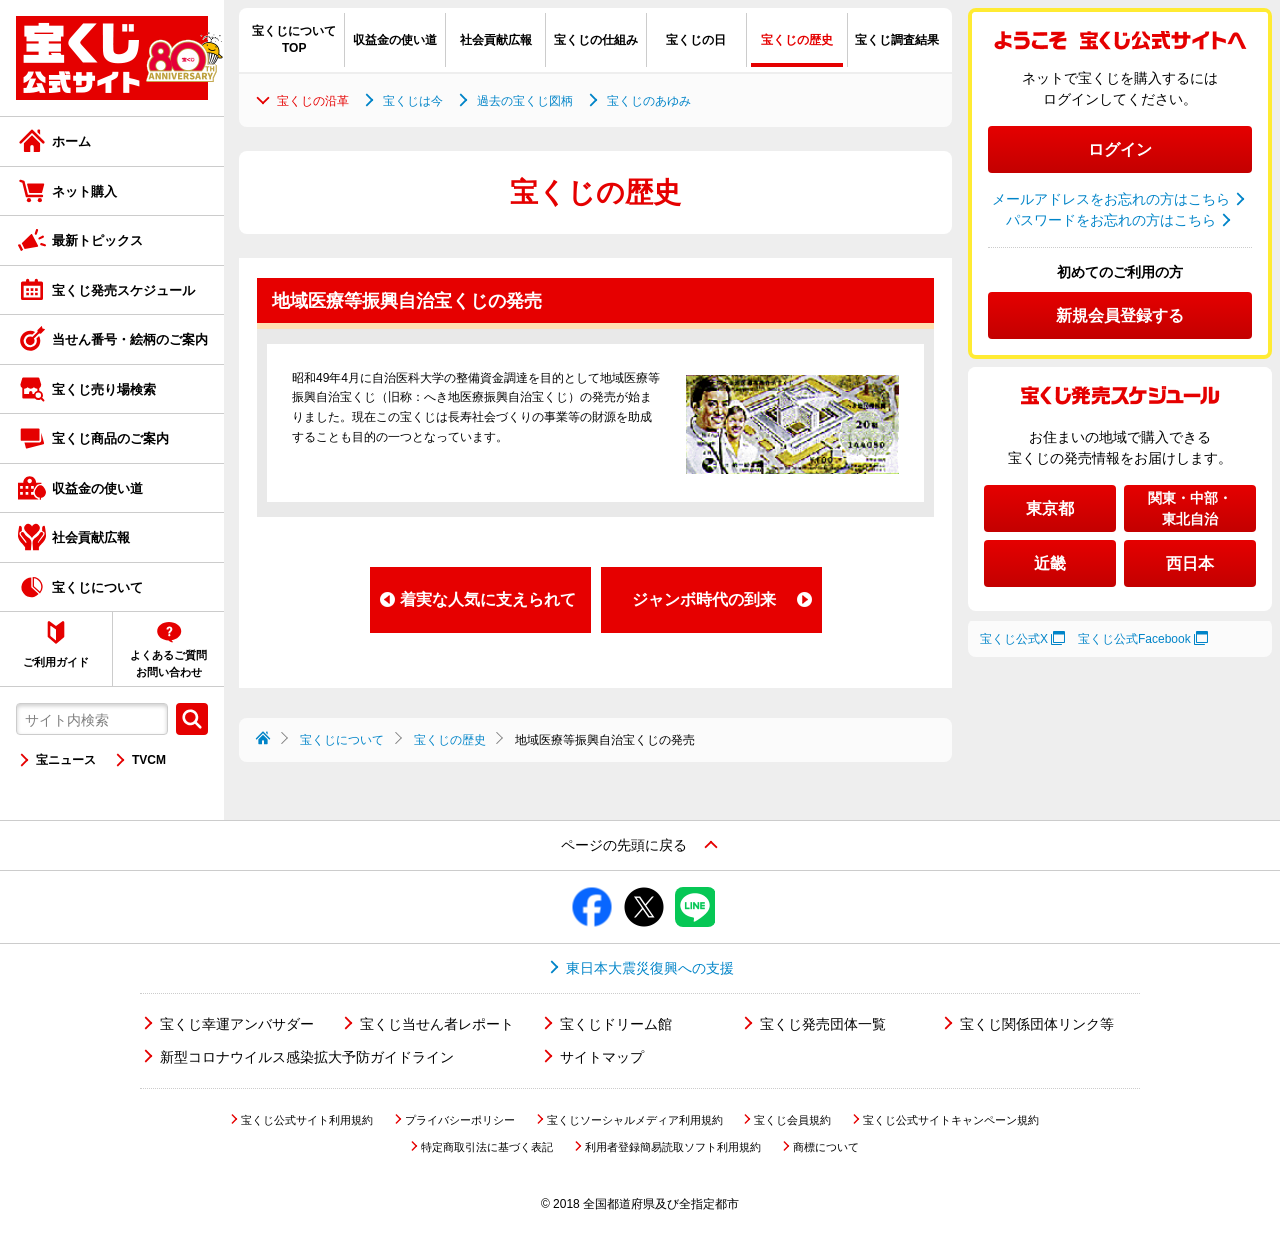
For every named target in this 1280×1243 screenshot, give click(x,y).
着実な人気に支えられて (488, 599)
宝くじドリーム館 (616, 1024)
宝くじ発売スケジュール (123, 290)
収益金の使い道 (97, 488)
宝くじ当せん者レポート (437, 1024)
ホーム (71, 141)
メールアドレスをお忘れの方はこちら (1111, 199)
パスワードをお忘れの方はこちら (1111, 220)
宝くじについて (97, 587)
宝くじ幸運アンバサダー (237, 1024)
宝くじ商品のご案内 (110, 438)
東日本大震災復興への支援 (650, 968)
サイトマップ (602, 1057)
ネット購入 (84, 191)
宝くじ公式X (1014, 639)
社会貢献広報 (91, 537)
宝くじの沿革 (313, 101)
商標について (826, 1147)
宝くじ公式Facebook (1134, 639)
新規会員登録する (1120, 315)
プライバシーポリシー (460, 1120)
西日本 (1190, 563)
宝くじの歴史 (450, 740)
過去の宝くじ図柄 (525, 101)
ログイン (1120, 149)
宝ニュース (66, 760)
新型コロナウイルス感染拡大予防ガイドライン (307, 1057)
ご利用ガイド (56, 662)
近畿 (1050, 563)
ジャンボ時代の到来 (704, 599)
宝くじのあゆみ (649, 101)
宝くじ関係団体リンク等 (1037, 1024)
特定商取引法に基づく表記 (487, 1147)
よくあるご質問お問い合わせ (168, 663)
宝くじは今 (413, 101)
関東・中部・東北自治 (1190, 508)
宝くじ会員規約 (792, 1120)
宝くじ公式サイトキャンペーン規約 (951, 1120)
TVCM (149, 760)
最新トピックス (97, 240)
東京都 (1050, 508)
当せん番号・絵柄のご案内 (130, 339)
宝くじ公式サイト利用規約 (307, 1120)
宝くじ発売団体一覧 (823, 1024)
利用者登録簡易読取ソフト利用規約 (673, 1147)
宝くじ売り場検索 (104, 389)
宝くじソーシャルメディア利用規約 (635, 1120)
